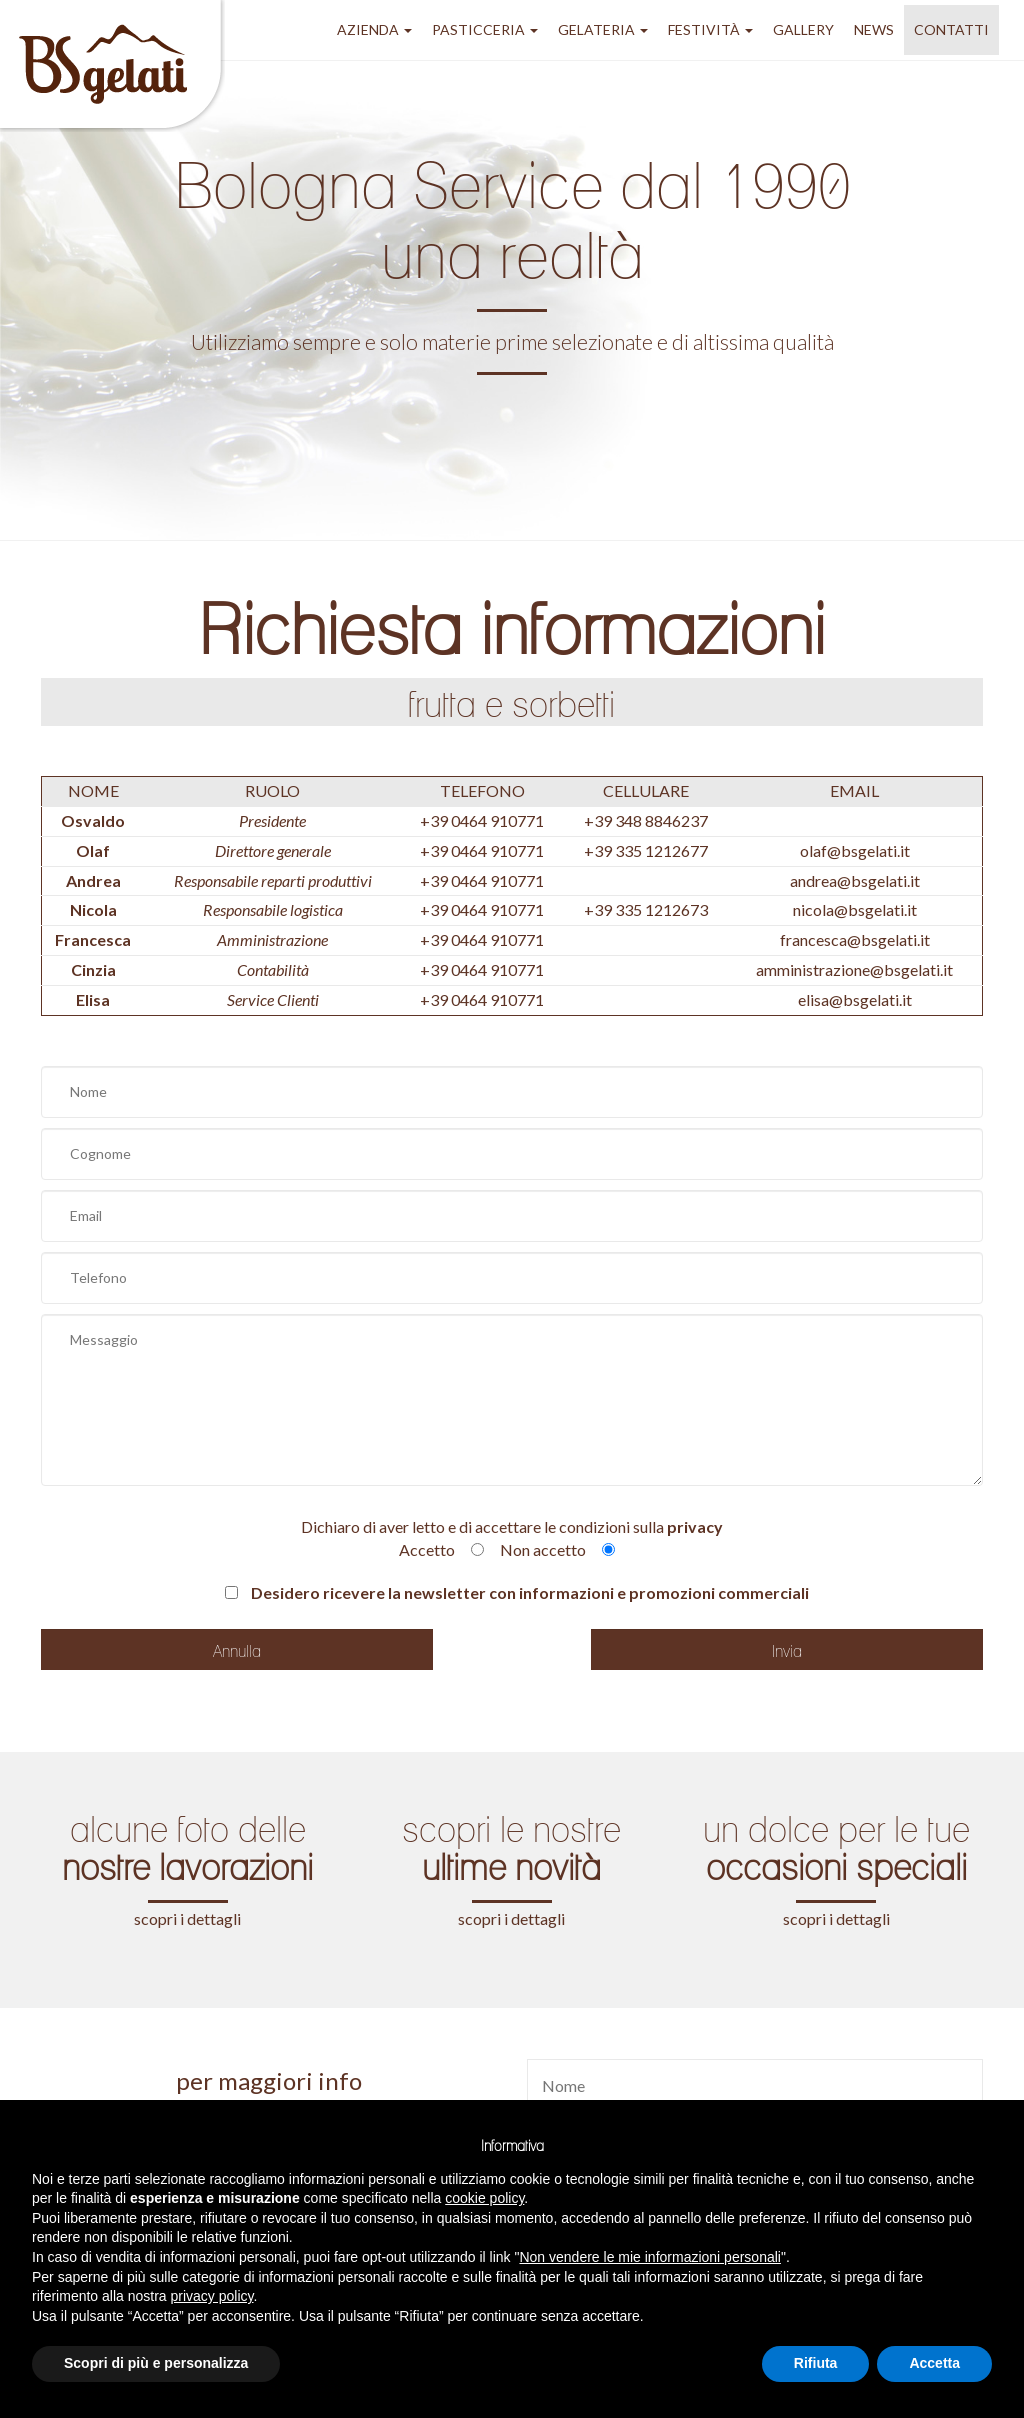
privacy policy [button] (212, 2296)
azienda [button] (374, 29)
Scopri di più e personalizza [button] (156, 2363)
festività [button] (710, 29)
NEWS (874, 29)
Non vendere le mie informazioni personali (649, 2257)
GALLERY (803, 29)
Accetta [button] (934, 2363)
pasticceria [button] (485, 29)
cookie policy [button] (484, 2198)
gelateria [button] (603, 29)
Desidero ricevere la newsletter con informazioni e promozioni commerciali (517, 1592)
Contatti (951, 29)
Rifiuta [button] (816, 2363)
